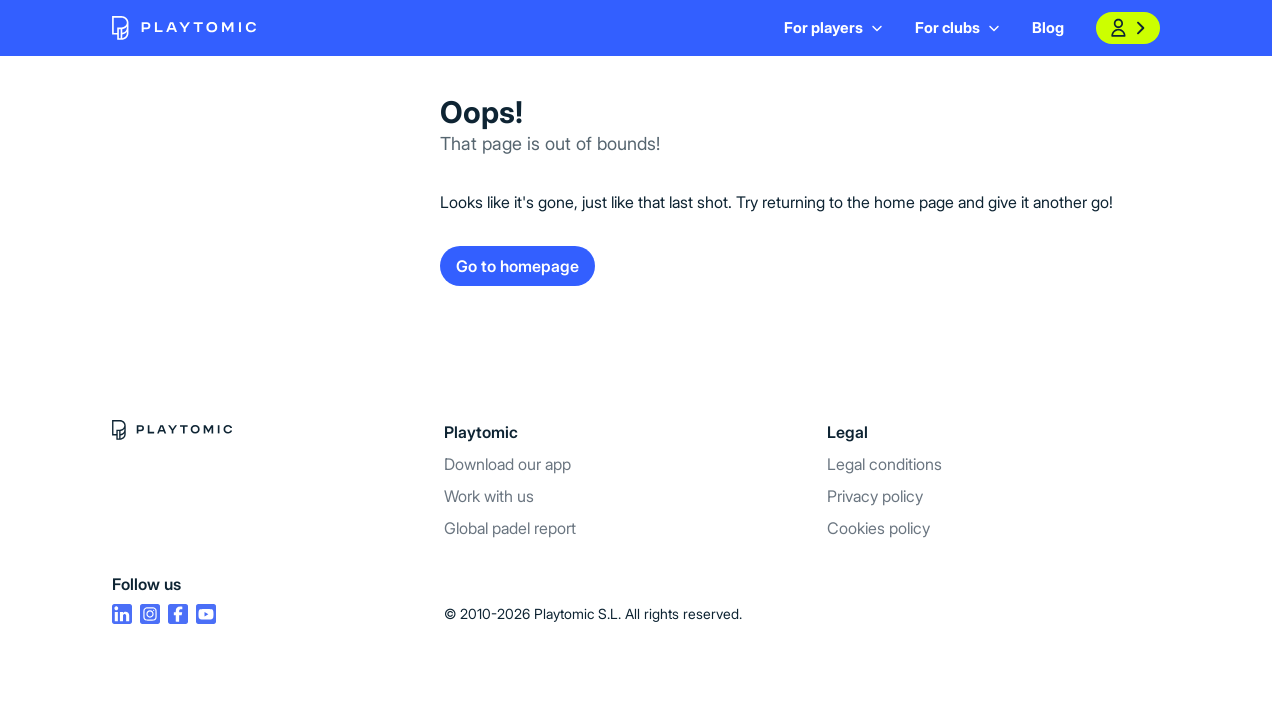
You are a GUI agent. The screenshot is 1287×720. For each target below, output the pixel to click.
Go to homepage (517, 266)
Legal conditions (884, 464)
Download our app (507, 464)
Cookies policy (878, 528)
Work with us (489, 496)
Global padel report (510, 528)
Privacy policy (875, 496)
